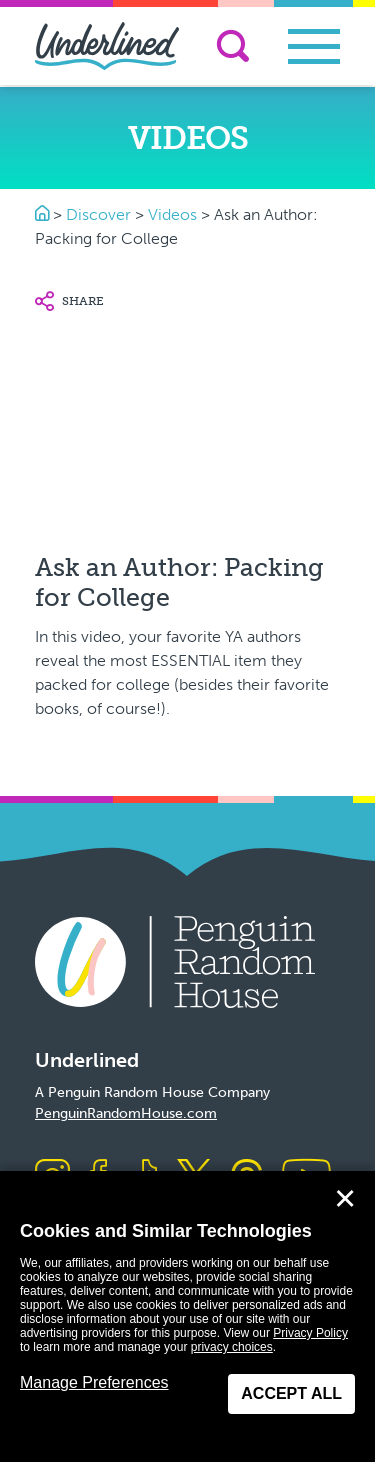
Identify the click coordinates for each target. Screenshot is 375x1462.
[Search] (233, 46)
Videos (172, 214)
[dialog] (187, 1316)
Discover (98, 214)
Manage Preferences (94, 1382)
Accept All (291, 1393)
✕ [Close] (345, 1199)
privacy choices (232, 1347)
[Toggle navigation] (314, 46)
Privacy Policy (310, 1333)
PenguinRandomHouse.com (126, 1113)
